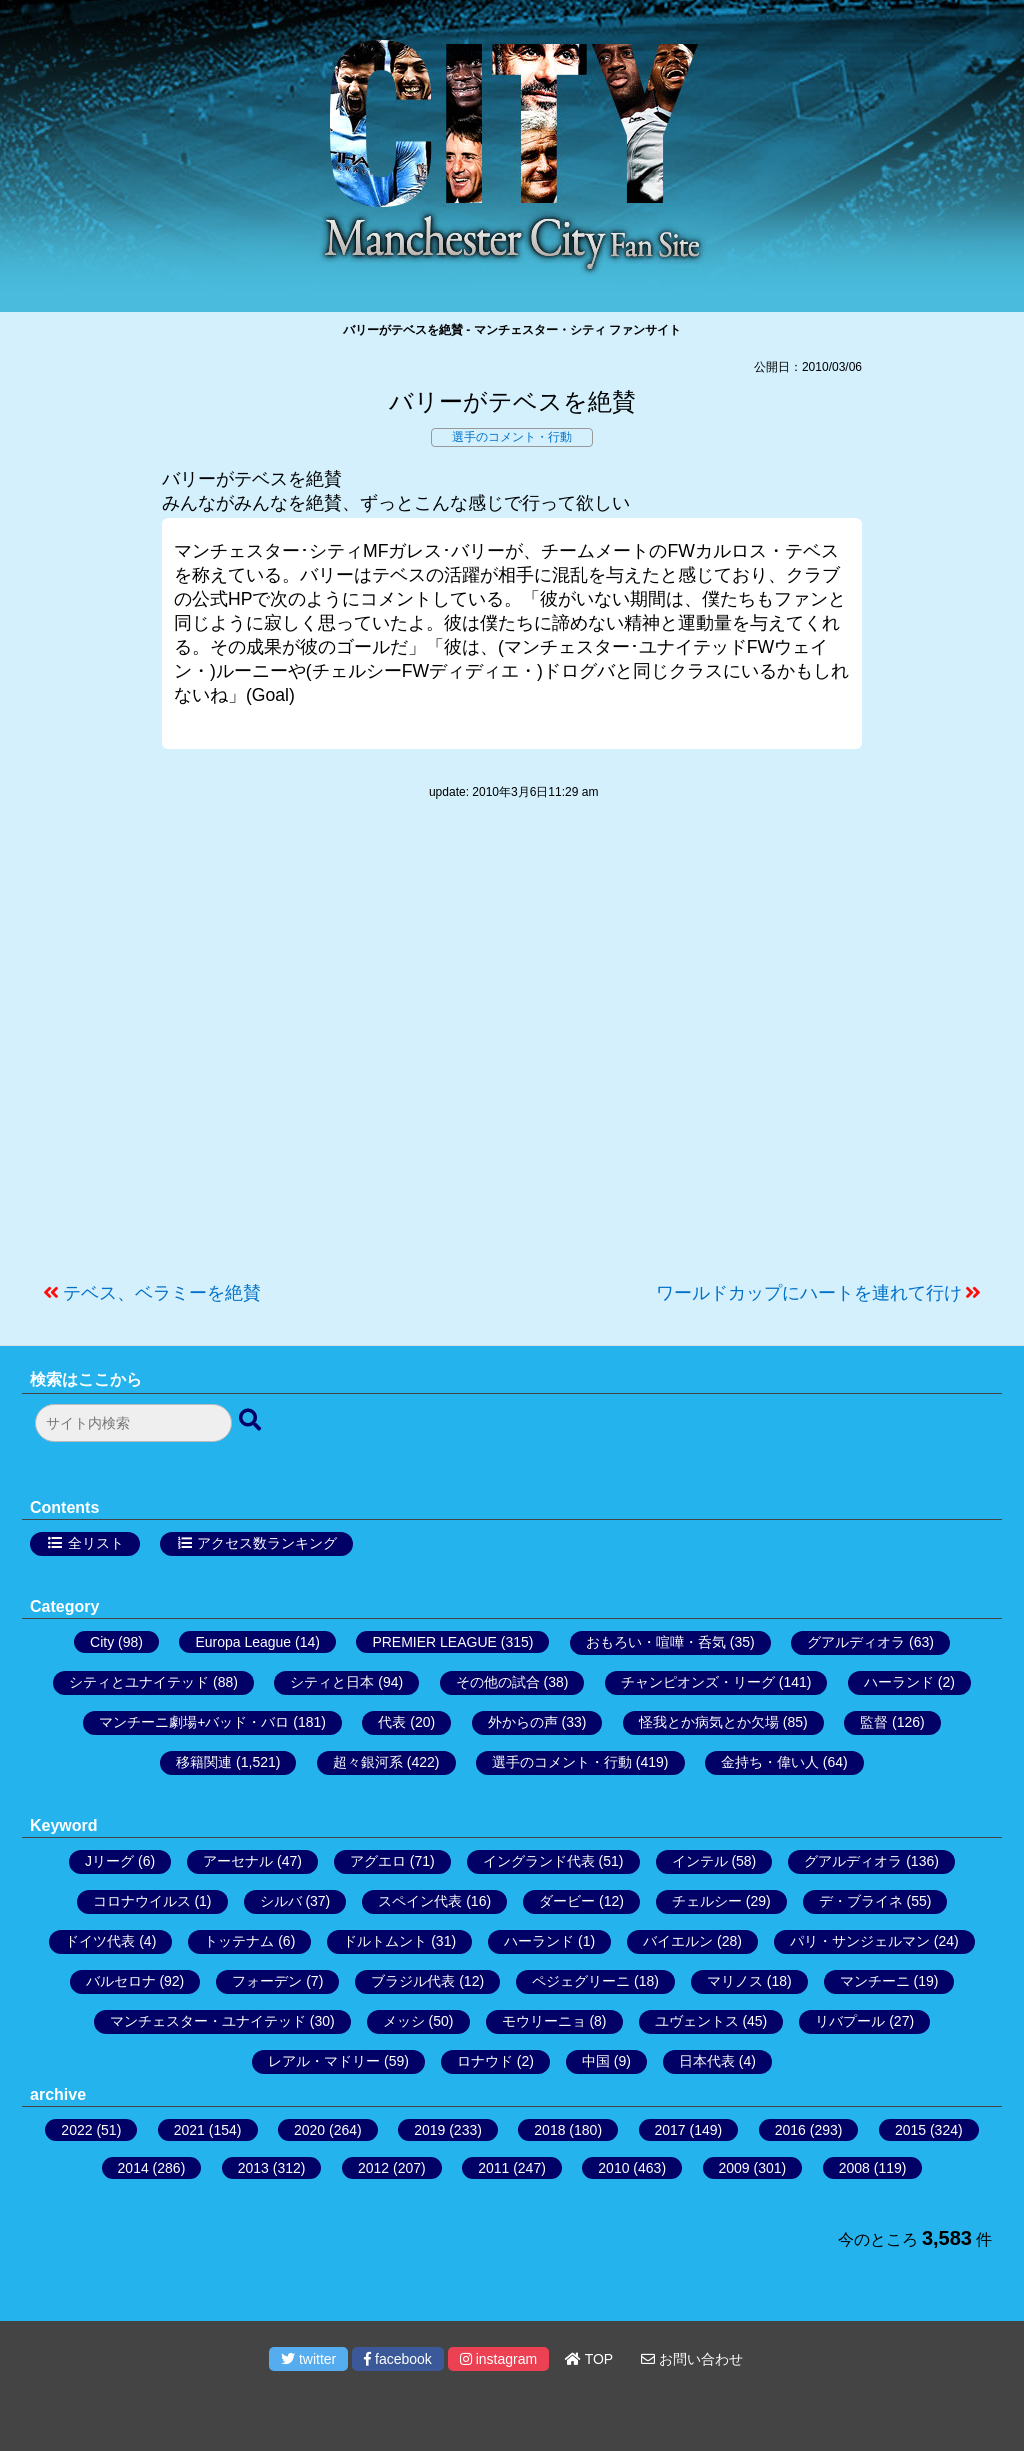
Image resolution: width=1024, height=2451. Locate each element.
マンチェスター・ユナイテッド (208, 2021)
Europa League (243, 1642)
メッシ (404, 2021)
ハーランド (899, 1682)
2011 (493, 2168)
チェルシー (707, 1901)
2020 (309, 2130)
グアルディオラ (856, 1642)
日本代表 (707, 2061)
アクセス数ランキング (267, 1543)
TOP (589, 2359)
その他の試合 (498, 1682)
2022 (76, 2130)
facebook (398, 2359)
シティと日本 (332, 1682)
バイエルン (678, 1941)
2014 (133, 2168)
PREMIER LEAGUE (434, 1642)
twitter (308, 2359)
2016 (790, 2130)
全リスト (96, 1543)
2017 (670, 2130)
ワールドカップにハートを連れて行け (809, 1293)
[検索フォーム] (133, 1423)
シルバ (281, 1901)
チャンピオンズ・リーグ (698, 1682)
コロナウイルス (142, 1901)
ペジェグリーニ (581, 1981)
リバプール (850, 2021)
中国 (596, 2061)
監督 (874, 1722)
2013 (253, 2168)
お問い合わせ (692, 2359)
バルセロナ (121, 1981)
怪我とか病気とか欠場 (709, 1722)
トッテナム (239, 1941)
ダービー (567, 1901)
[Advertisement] (512, 1051)
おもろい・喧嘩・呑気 (656, 1642)
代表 (392, 1722)
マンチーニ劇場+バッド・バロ (194, 1722)
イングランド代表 (539, 1861)
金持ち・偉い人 (770, 1762)
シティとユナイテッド (139, 1682)
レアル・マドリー (324, 2061)
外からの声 (523, 1722)
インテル (700, 1861)
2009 (734, 2168)
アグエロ (378, 1861)
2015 (910, 2130)
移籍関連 (204, 1762)
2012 (373, 2168)
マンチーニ (875, 1981)
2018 (549, 2130)
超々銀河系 (368, 1762)
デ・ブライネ (861, 1901)
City (102, 1642)
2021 (189, 2130)
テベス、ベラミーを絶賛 (162, 1293)
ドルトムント (385, 1941)
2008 (854, 2168)
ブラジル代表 (413, 1981)
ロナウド (485, 2061)
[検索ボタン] (252, 1421)
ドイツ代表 (100, 1941)
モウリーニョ (544, 2021)
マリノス (735, 1981)
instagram (498, 2359)
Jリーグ (109, 1861)
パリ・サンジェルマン (860, 1941)
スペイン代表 (420, 1901)
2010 (613, 2168)
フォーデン (267, 1981)
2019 (429, 2130)
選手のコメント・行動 (512, 437)
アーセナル (238, 1861)
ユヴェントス (697, 2021)
